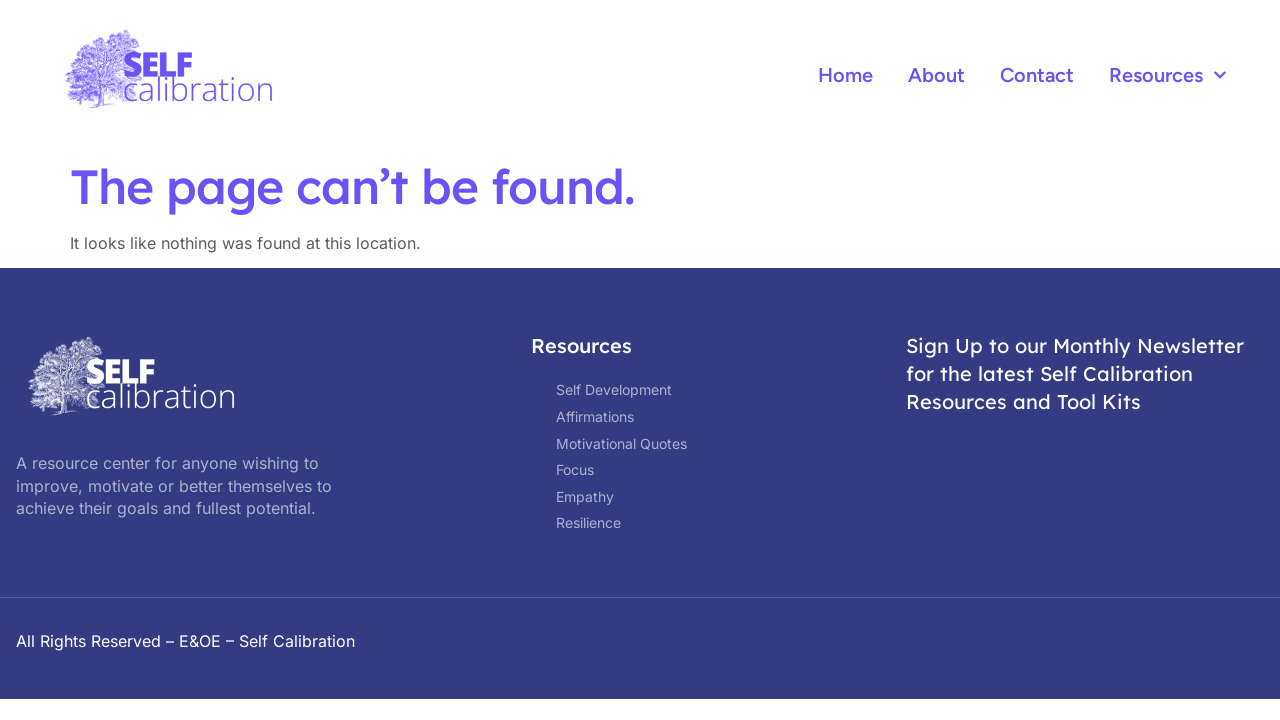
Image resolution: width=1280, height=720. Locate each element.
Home (845, 75)
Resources (1168, 75)
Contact (1037, 75)
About (936, 75)
